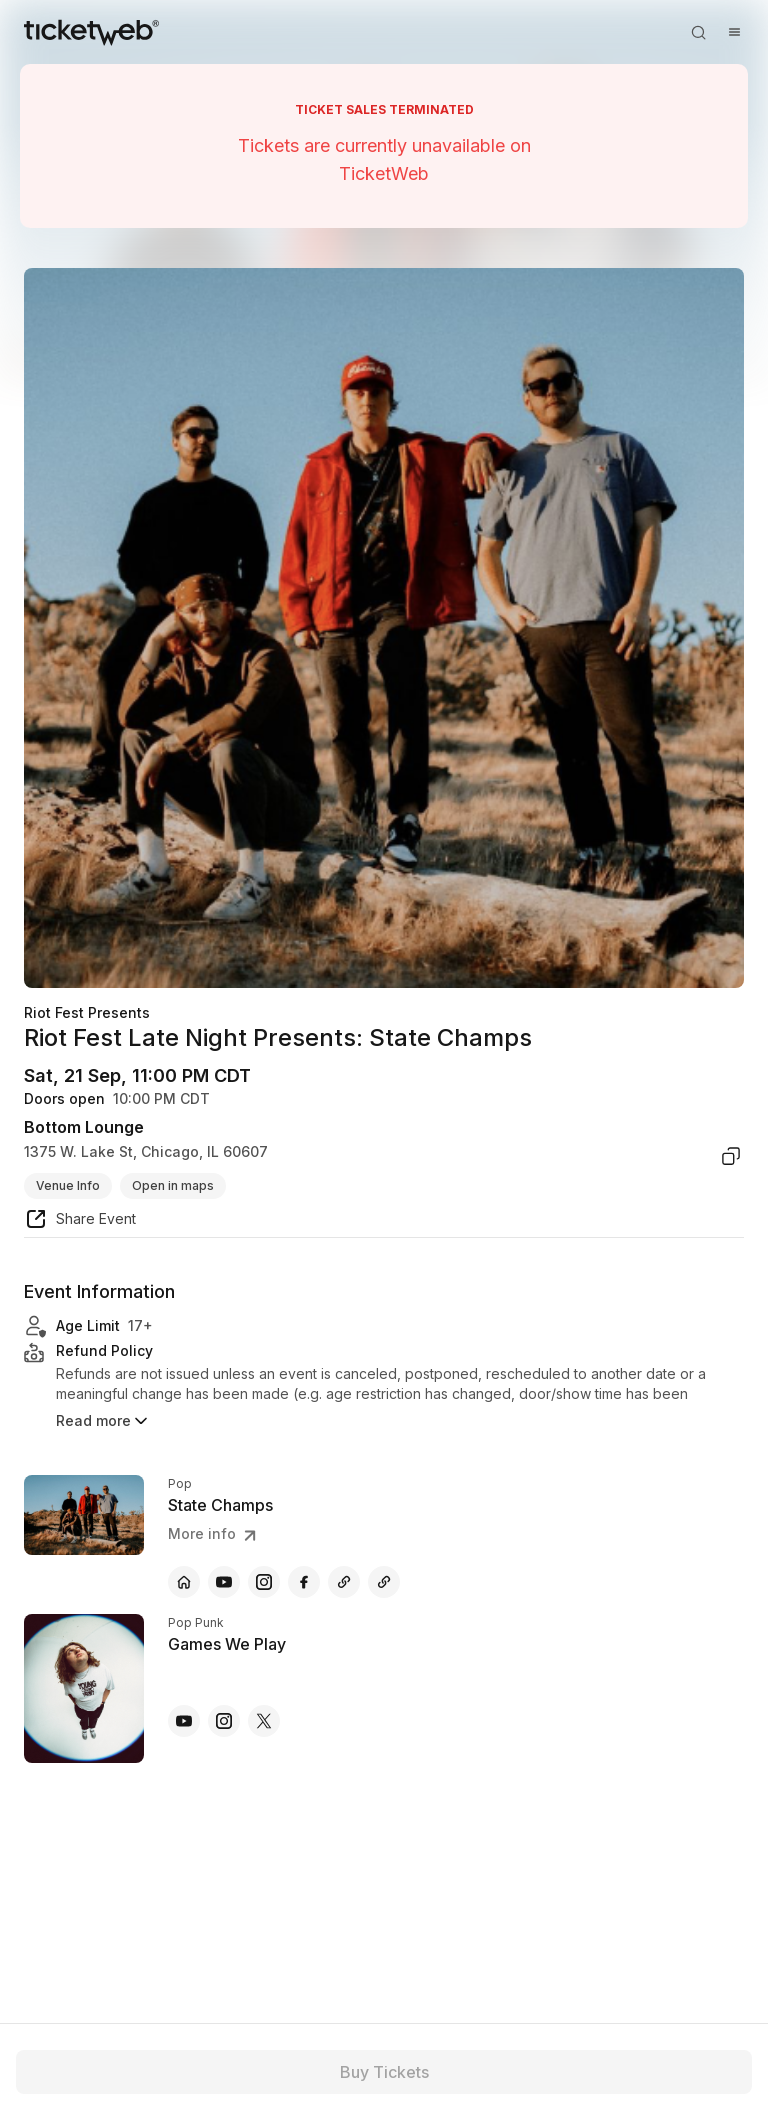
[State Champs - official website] (184, 1582)
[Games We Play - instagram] (224, 1721)
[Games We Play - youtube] (184, 1721)
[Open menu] (734, 32)
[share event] (80, 1222)
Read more (103, 1421)
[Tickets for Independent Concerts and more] (91, 32)
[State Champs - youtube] (224, 1582)
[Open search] (698, 32)
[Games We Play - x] (264, 1721)
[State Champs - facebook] (304, 1582)
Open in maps (173, 1185)
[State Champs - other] (344, 1582)
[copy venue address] (731, 1156)
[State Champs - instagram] (264, 1582)
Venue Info (68, 1185)
